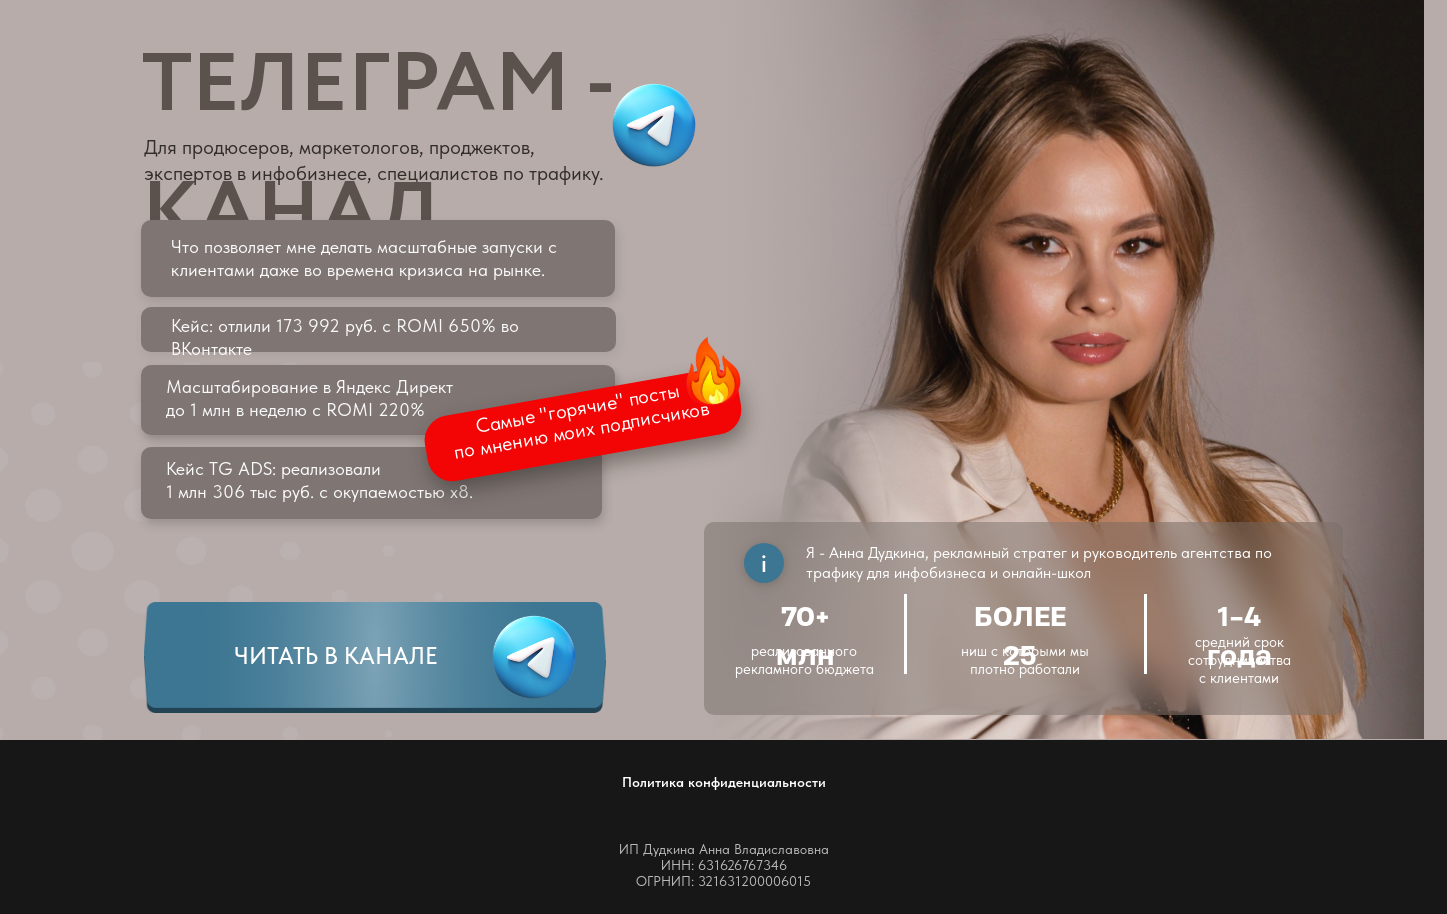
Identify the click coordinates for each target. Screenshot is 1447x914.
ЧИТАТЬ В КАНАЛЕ (336, 655)
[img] (534, 657)
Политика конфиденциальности (724, 782)
